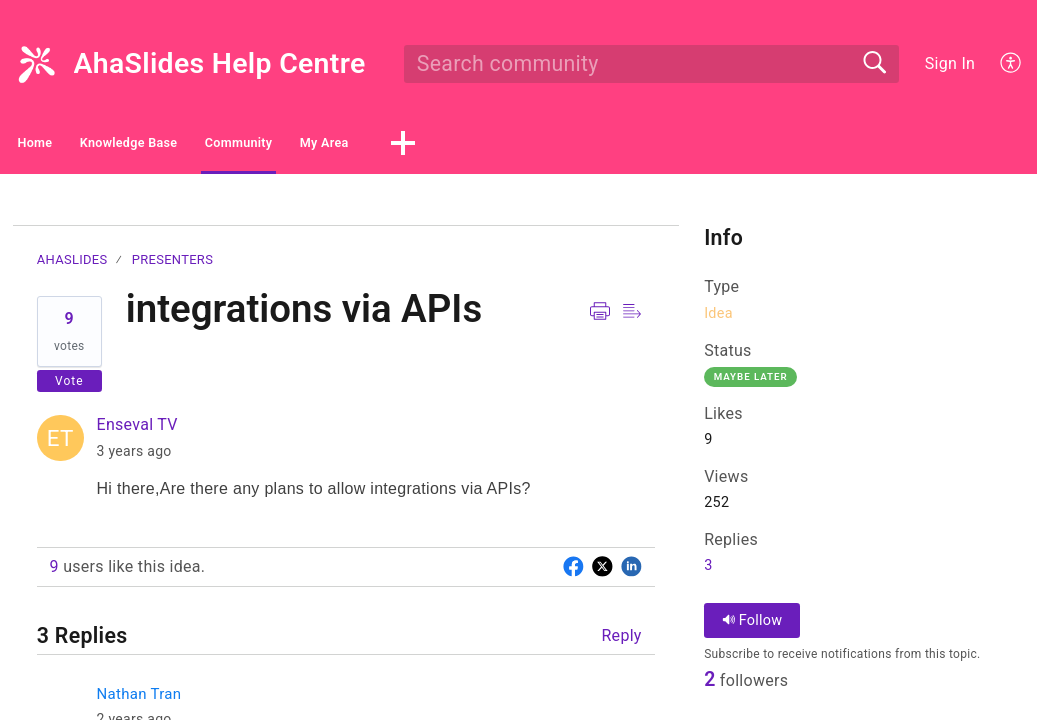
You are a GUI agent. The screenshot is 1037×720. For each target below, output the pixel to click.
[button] (1011, 64)
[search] (651, 64)
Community (397, 145)
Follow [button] (752, 626)
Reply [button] (621, 641)
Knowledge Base (223, 145)
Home (70, 145)
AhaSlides (72, 265)
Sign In (950, 63)
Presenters (172, 265)
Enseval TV (137, 430)
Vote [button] (69, 386)
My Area (541, 145)
